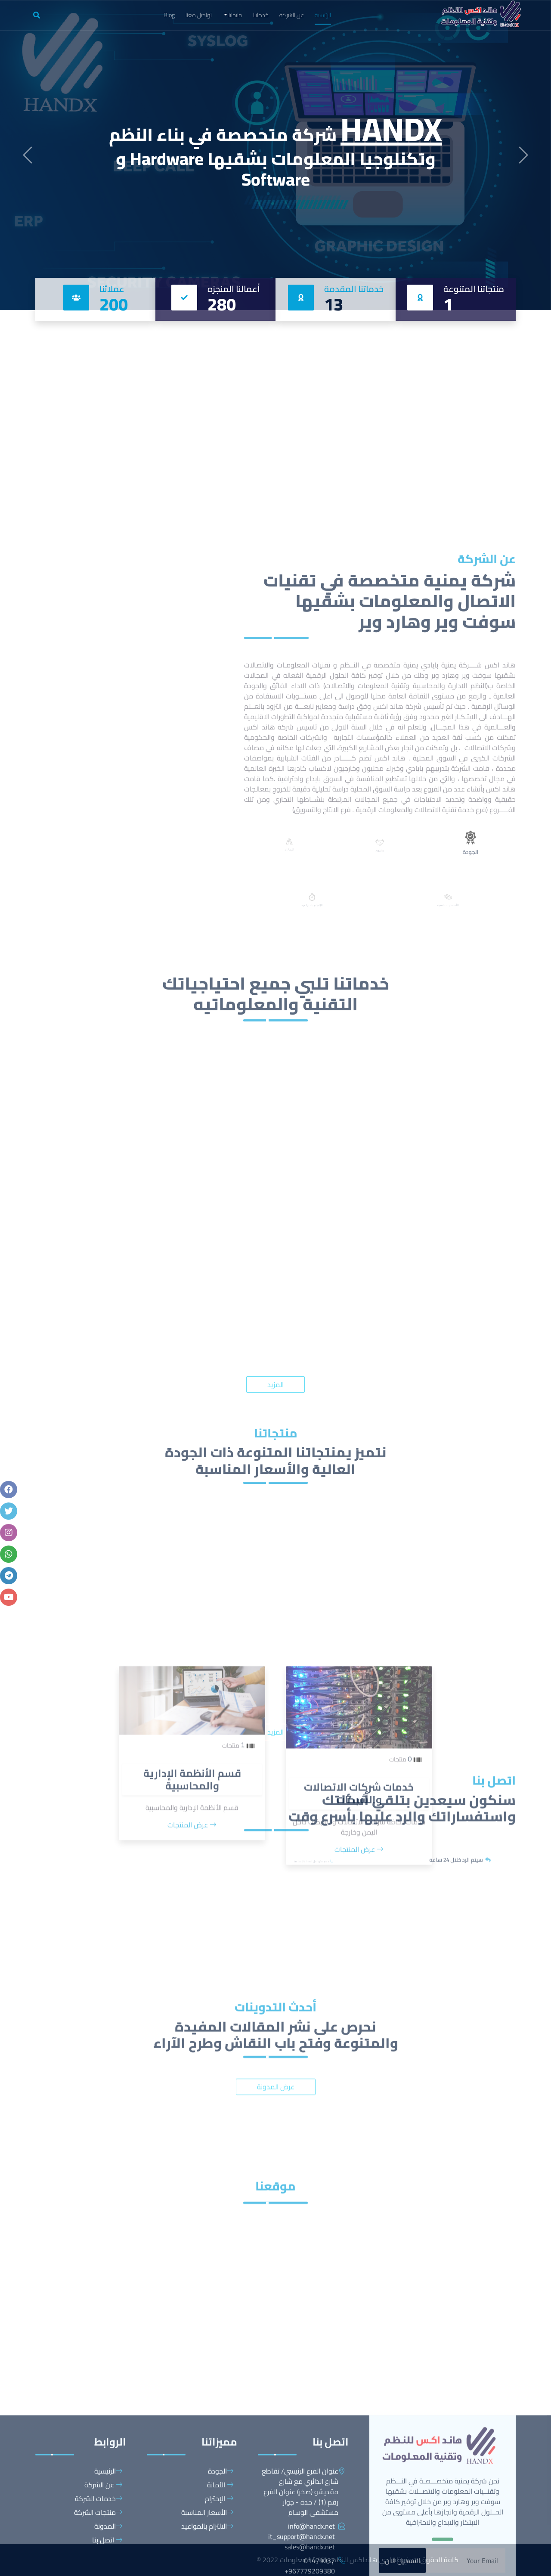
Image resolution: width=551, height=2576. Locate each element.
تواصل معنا (199, 15)
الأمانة (220, 2570)
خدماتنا (261, 15)
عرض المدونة (275, 2164)
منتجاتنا (234, 15)
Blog (169, 15)
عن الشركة (291, 15)
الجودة (221, 2556)
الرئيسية (323, 15)
